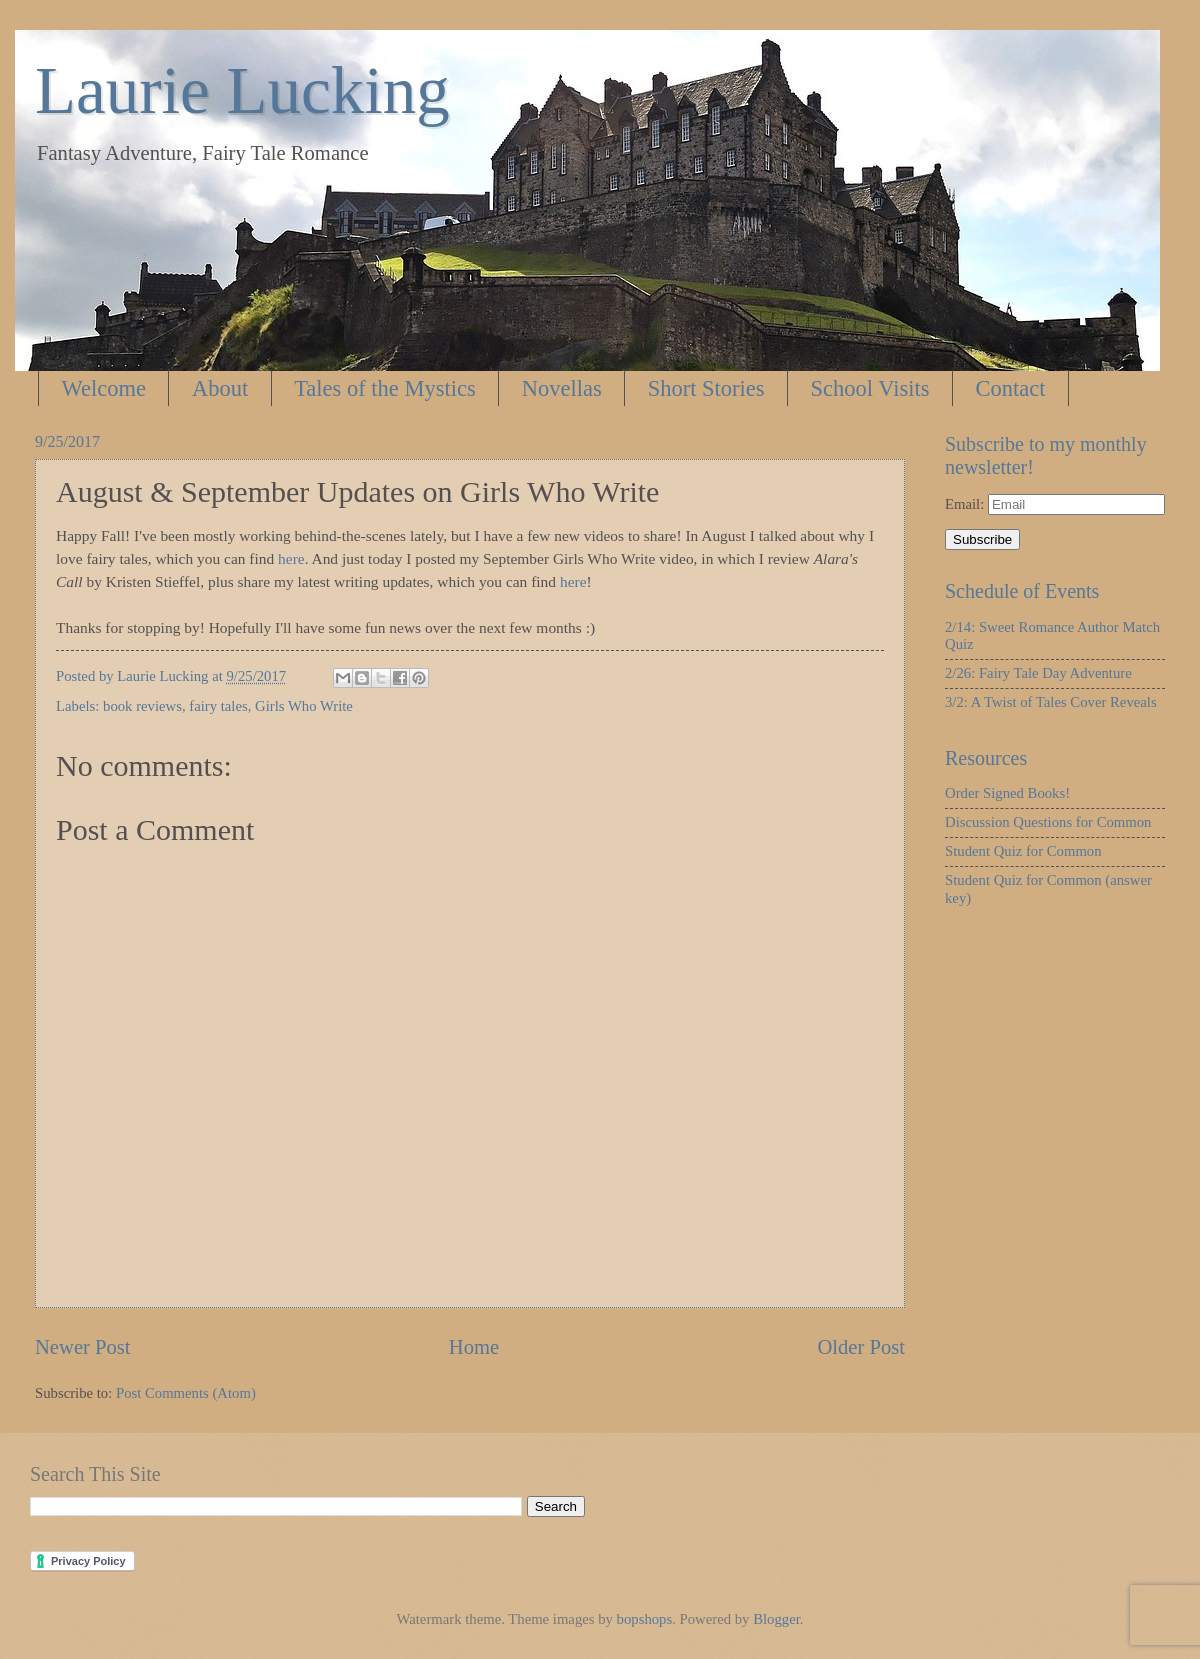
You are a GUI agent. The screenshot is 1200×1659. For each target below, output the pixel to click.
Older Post (861, 1347)
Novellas (562, 388)
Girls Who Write (304, 706)
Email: (966, 504)
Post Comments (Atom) (186, 1393)
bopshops (645, 1619)
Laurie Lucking (242, 90)
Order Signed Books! (1007, 793)
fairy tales (218, 706)
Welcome (104, 388)
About (220, 388)
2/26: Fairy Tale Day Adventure (1038, 673)
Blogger (776, 1619)
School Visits (870, 388)
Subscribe (982, 539)
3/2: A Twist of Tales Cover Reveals (1051, 702)
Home (474, 1347)
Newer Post (83, 1347)
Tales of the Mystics (385, 388)
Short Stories (706, 388)
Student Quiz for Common (1023, 851)
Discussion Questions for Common (1048, 822)
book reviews (142, 706)
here (291, 558)
